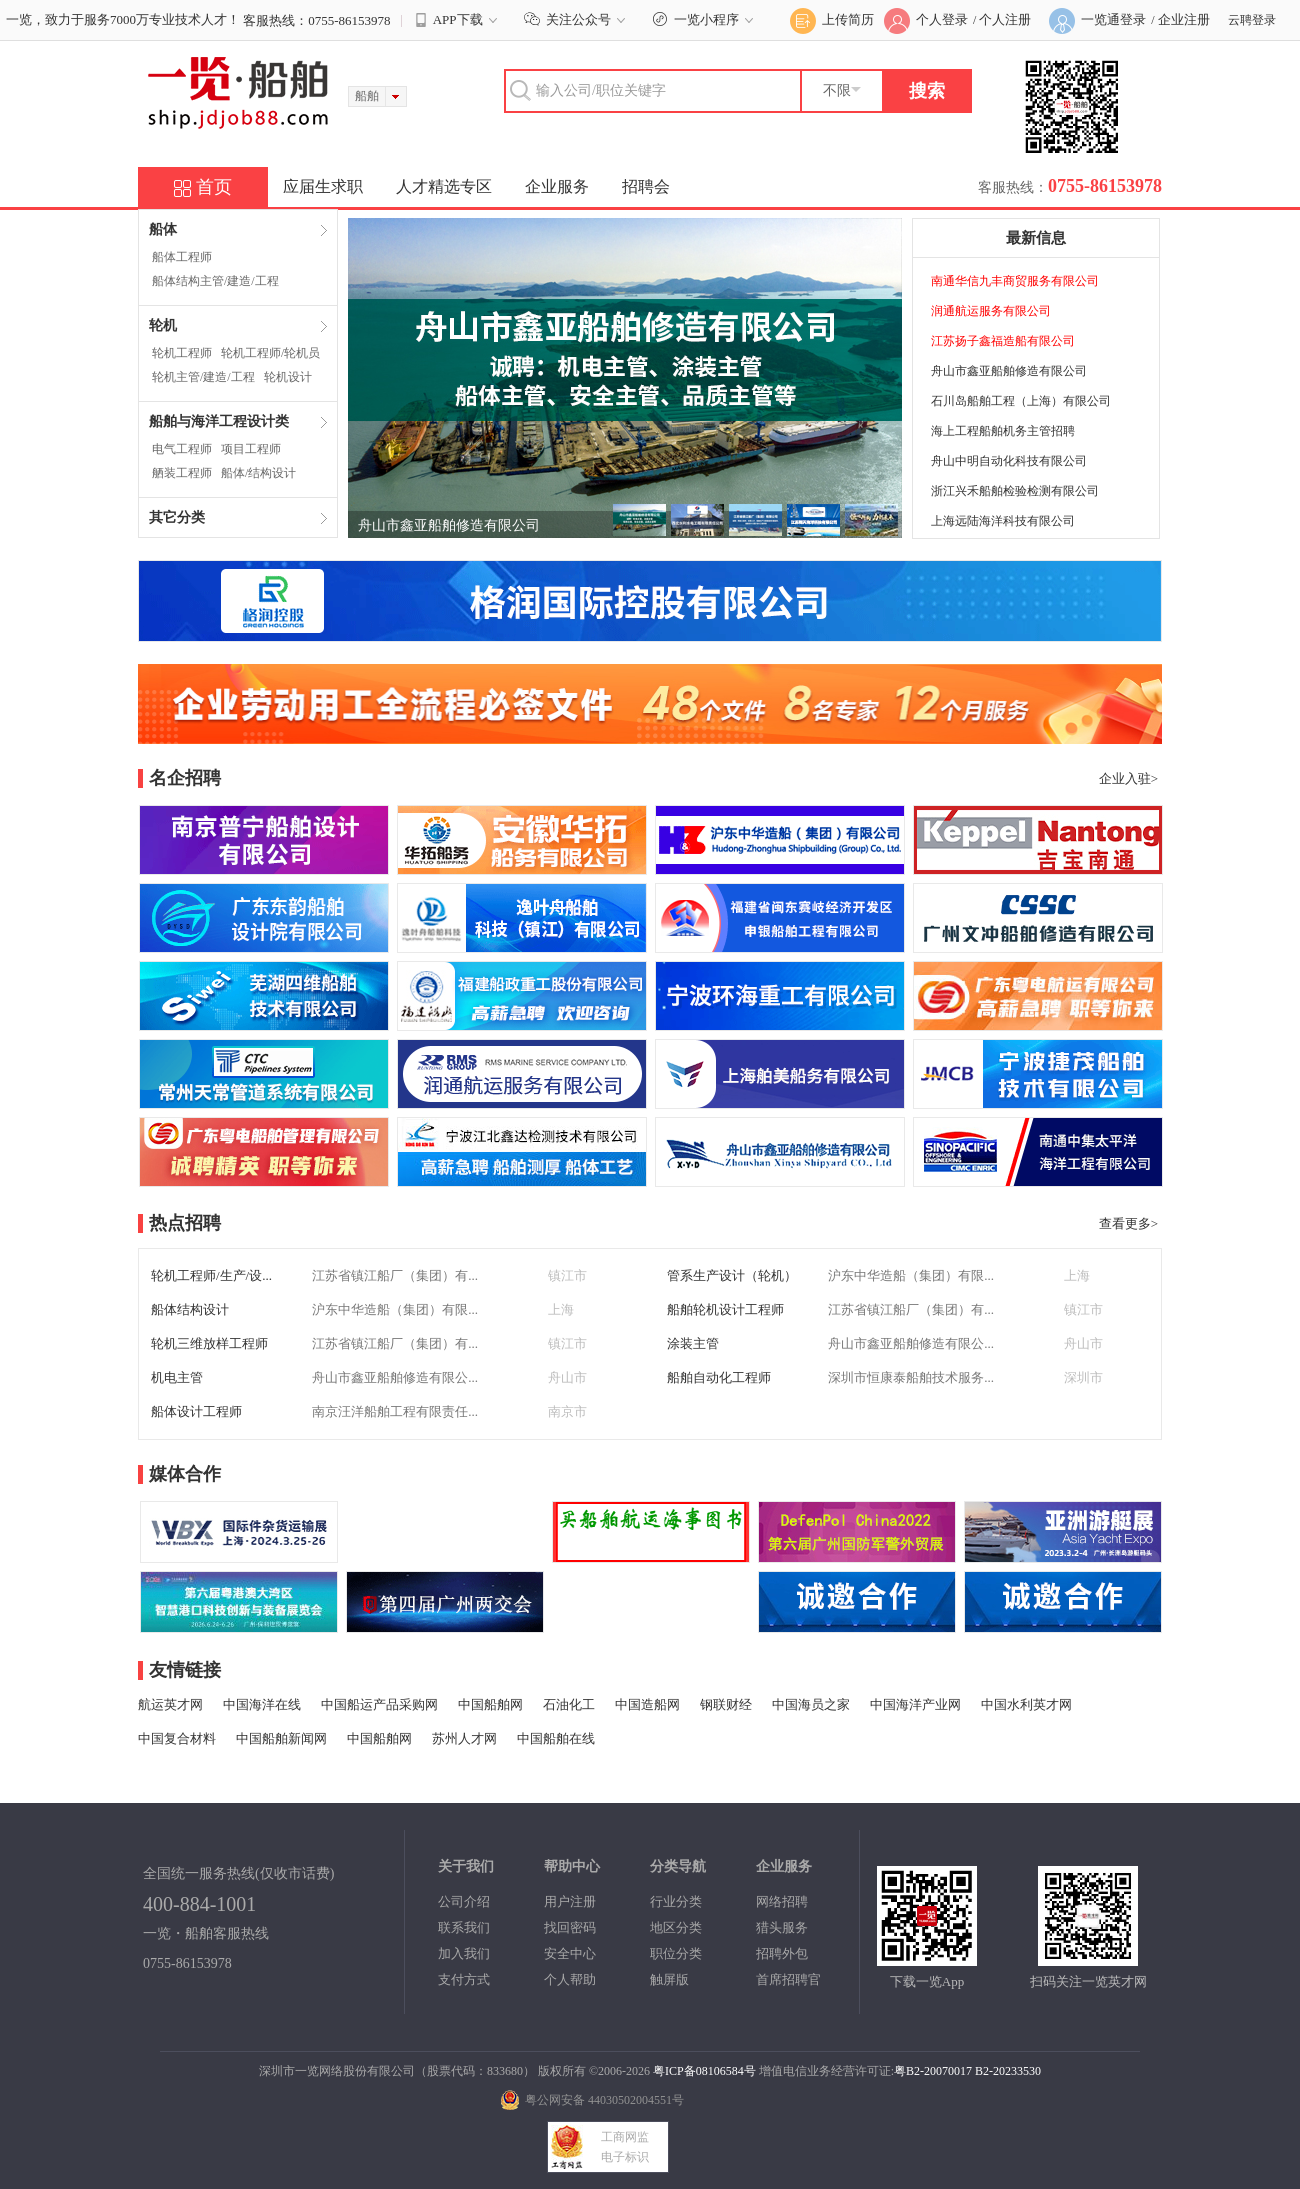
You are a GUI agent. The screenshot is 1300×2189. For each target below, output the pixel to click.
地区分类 (676, 1927)
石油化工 (569, 1704)
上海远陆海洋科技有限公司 (1003, 521)
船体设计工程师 (196, 1411)
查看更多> (1128, 1223)
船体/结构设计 (258, 473)
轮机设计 (288, 377)
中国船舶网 (490, 1704)
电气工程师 (182, 449)
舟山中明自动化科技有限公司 (1009, 461)
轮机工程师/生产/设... (211, 1275)
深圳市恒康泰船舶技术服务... (911, 1377)
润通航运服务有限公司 (991, 311)
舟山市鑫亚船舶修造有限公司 (449, 525)
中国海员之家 (811, 1704)
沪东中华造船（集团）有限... (911, 1275)
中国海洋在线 (262, 1704)
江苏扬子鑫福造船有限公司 (1003, 341)
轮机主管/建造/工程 (203, 377)
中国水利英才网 (1026, 1704)
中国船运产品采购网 (379, 1704)
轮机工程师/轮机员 (270, 353)
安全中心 (570, 1953)
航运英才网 (170, 1704)
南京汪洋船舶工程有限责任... (395, 1411)
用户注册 (570, 1901)
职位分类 (676, 1953)
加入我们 (464, 1953)
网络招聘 (782, 1901)
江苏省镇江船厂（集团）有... (395, 1275)
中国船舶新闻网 (281, 1738)
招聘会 (646, 186)
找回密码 (570, 1927)
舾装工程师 (182, 473)
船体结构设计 (190, 1309)
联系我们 (464, 1927)
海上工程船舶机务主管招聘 (1003, 431)
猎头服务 (782, 1927)
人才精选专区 (444, 186)
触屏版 (669, 1979)
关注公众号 (577, 19)
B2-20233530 (1008, 2071)
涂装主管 (693, 1343)
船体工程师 (182, 257)
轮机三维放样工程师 (209, 1343)
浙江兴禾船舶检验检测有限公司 (1015, 491)
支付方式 (464, 1979)
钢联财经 (726, 1704)
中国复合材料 (177, 1738)
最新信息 (1036, 238)
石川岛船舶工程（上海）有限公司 (1021, 401)
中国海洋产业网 (915, 1704)
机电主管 (177, 1377)
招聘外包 (782, 1953)
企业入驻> (1128, 778)
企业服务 (557, 186)
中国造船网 (647, 1704)
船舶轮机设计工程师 (725, 1309)
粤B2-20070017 (933, 2071)
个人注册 (1005, 19)
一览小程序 (705, 19)
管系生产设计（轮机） (732, 1275)
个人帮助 (570, 1979)
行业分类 (676, 1901)
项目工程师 (251, 449)
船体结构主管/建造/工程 (215, 281)
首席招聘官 (788, 1979)
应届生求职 (323, 186)
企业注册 (1184, 19)
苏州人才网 (464, 1738)
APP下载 (458, 20)
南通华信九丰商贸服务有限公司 (1015, 281)
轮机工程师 (182, 353)
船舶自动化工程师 (719, 1377)
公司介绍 (464, 1901)
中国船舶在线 (556, 1738)
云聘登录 (1252, 20)
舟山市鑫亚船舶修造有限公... (911, 1343)
